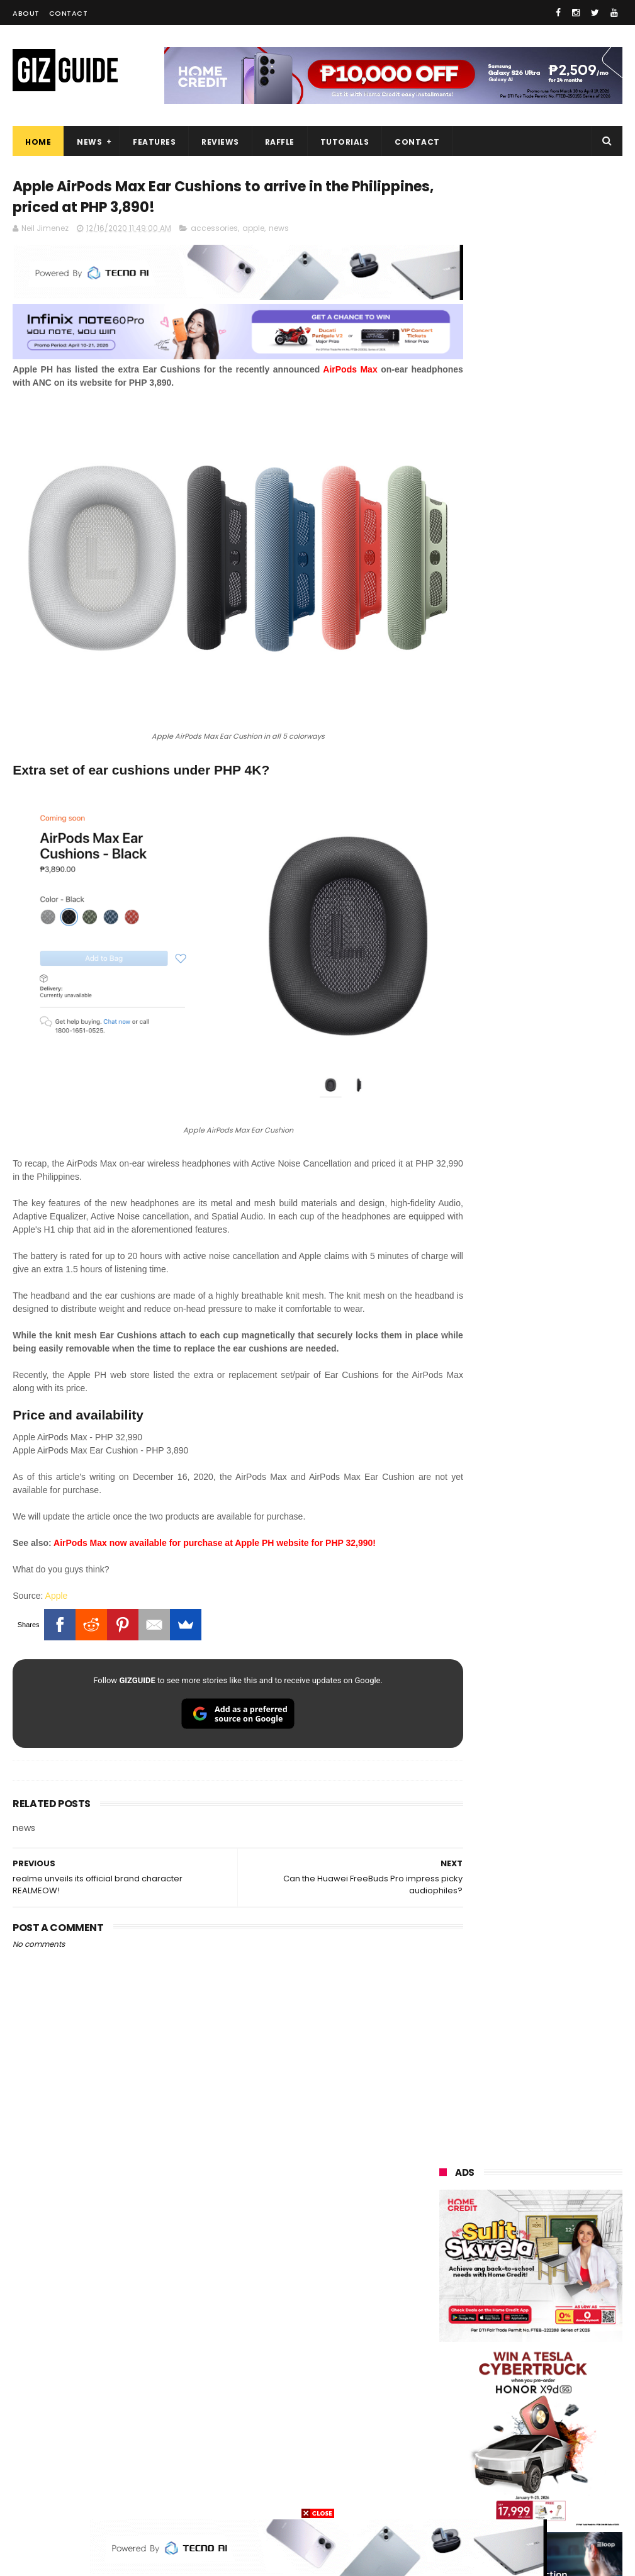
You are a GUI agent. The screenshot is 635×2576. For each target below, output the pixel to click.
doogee (542, 2402)
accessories (214, 231)
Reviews (220, 142)
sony (518, 2286)
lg (576, 2263)
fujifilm (447, 2356)
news (279, 231)
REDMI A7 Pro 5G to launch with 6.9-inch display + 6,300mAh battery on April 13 (551, 1745)
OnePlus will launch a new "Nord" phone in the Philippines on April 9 (560, 1566)
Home (38, 142)
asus (514, 2239)
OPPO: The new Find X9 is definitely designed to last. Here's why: (530, 804)
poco (513, 2332)
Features (154, 142)
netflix (446, 2379)
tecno (446, 2309)
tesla (507, 2495)
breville (571, 2495)
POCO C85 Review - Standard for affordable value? (562, 1804)
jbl (511, 2426)
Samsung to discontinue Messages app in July (561, 1617)
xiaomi (518, 2193)
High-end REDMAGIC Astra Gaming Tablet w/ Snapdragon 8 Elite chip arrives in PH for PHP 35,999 (528, 1377)
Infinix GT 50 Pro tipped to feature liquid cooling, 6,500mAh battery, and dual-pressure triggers (562, 1507)
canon (510, 2379)
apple (253, 231)
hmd (574, 2472)
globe (445, 2263)
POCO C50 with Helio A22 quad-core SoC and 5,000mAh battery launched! (562, 1305)
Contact (68, 13)
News (89, 142)
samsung (532, 2169)
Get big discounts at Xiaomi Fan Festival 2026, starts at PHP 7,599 (562, 1240)
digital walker (459, 2402)
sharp (515, 2356)
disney (510, 2472)
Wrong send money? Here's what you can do (559, 1675)
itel (571, 2379)
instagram (454, 2449)
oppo (444, 2193)
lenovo (447, 2286)
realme (512, 2216)
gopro (445, 2495)
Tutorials (344, 142)
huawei (448, 2169)
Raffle (280, 142)
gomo (446, 2472)
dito (572, 2309)
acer (510, 2309)
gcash (446, 2332)
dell (565, 2426)
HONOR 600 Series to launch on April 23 (552, 1437)
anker (529, 2449)
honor (445, 2239)
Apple (56, 1522)
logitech (450, 2426)
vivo (442, 2216)
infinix (514, 2263)
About (26, 13)
